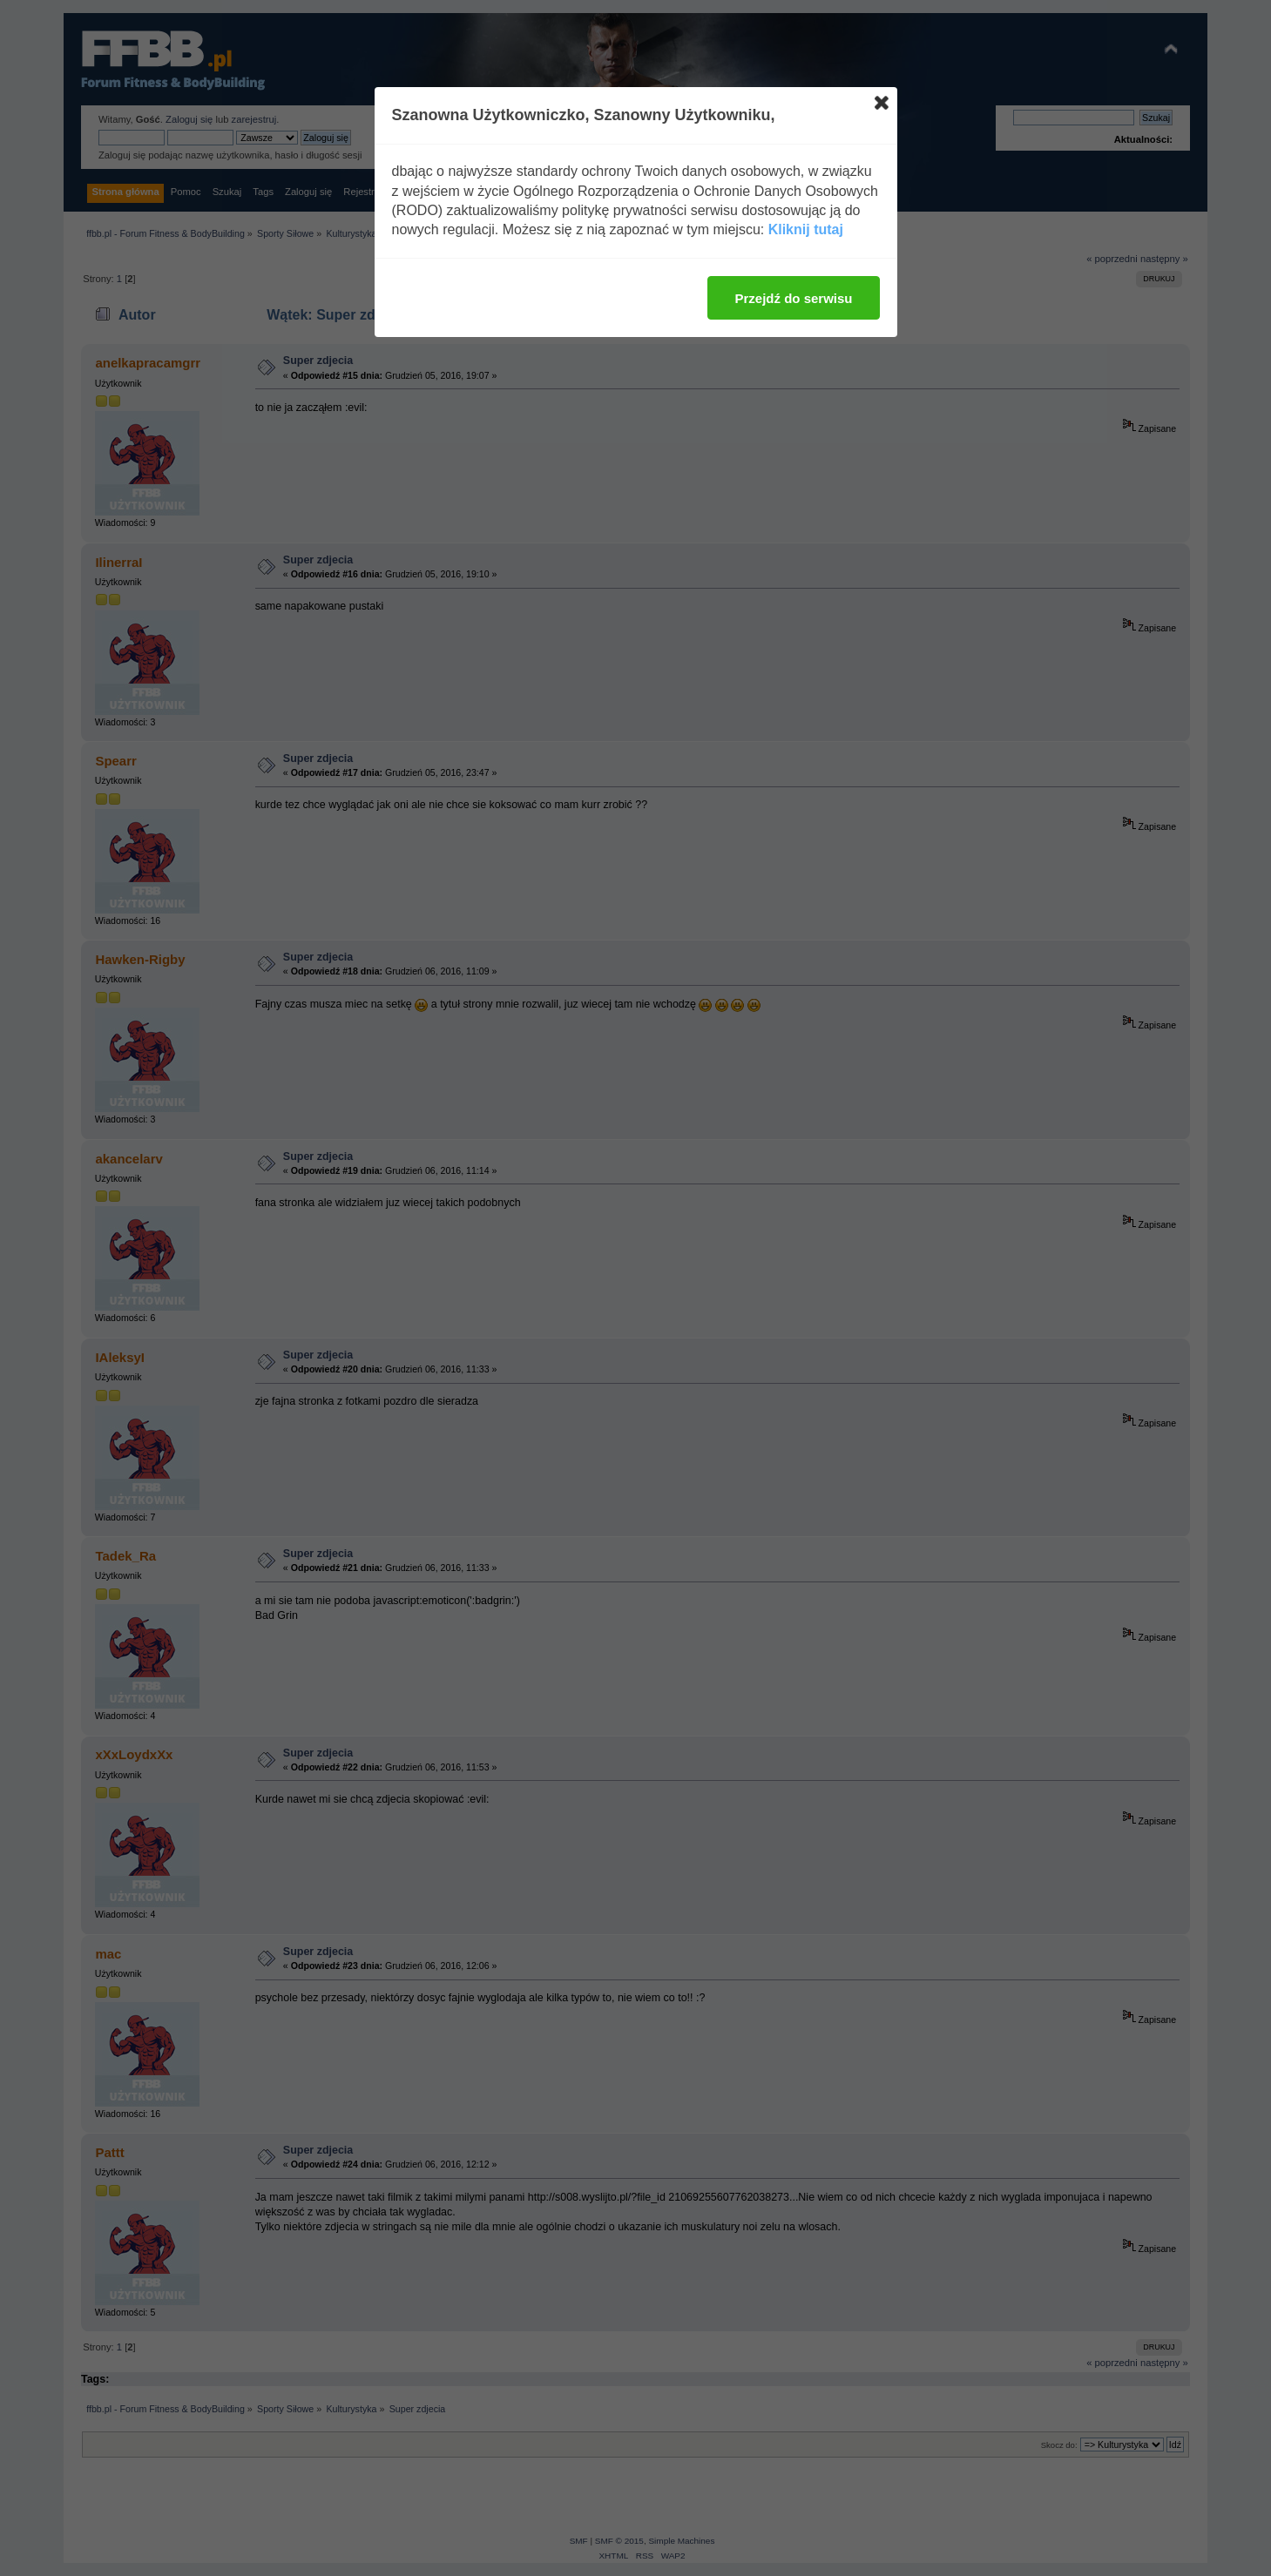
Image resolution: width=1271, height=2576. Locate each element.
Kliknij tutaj (805, 229)
